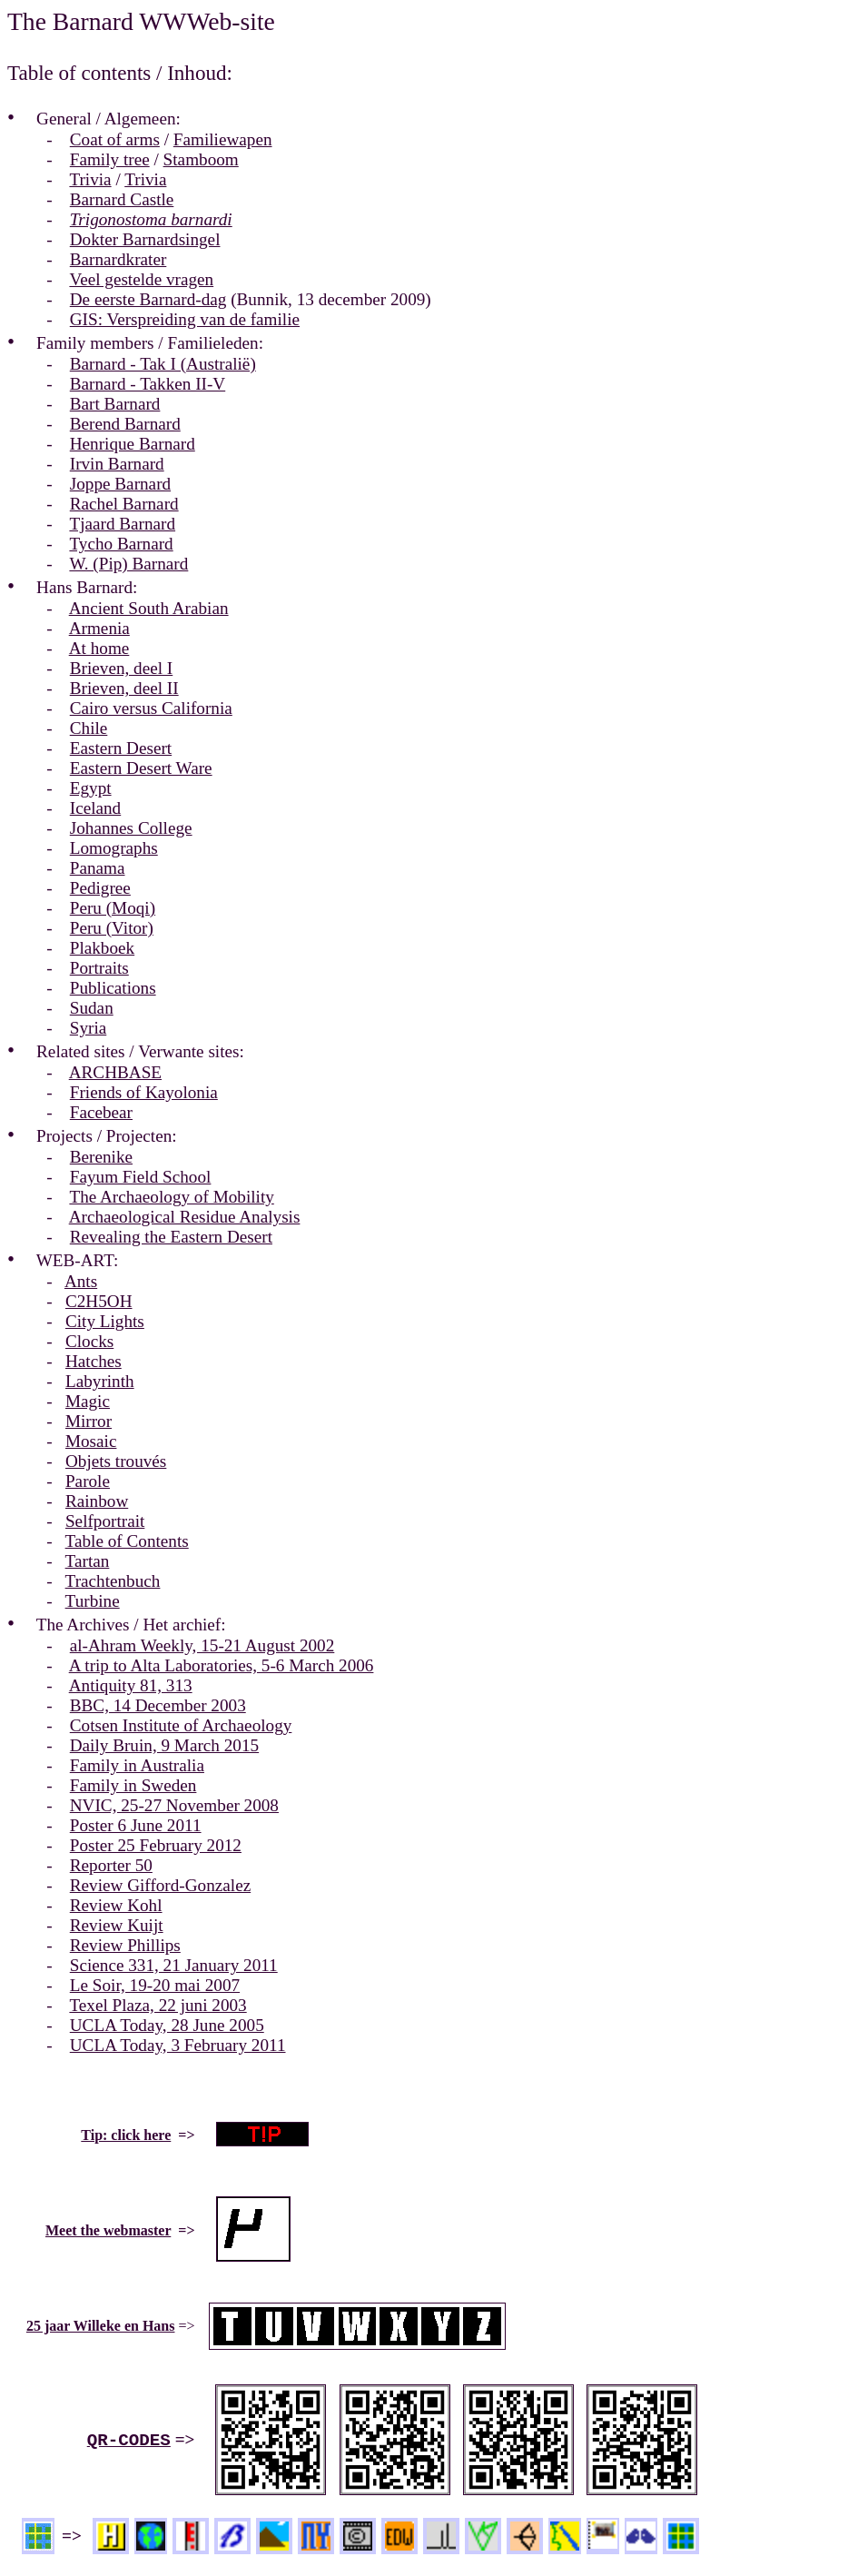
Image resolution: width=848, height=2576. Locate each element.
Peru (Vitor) (111, 927)
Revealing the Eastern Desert (171, 1236)
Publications (113, 987)
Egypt (91, 788)
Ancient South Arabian (149, 608)
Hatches (93, 1361)
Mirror (88, 1421)
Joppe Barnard (120, 483)
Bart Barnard (115, 403)
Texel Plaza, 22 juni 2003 (157, 2005)
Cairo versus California (151, 708)
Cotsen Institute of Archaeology (181, 1725)
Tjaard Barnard (122, 523)
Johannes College (131, 827)
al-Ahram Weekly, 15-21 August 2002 (202, 1645)
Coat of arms (115, 139)
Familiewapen (222, 139)
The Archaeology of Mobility (171, 1196)
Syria (88, 1027)
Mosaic (91, 1441)
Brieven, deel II (124, 688)
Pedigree (100, 887)
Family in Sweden (133, 1785)
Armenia (99, 628)
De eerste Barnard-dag (148, 299)
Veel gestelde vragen (141, 279)
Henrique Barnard (132, 443)
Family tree (110, 159)
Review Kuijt (116, 1925)
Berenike (101, 1156)
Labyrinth (99, 1381)
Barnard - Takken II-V (147, 383)
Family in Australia (137, 1765)
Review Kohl (116, 1905)
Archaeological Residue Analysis (185, 1216)
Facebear (101, 1112)
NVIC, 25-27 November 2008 (174, 1805)
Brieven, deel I (121, 668)
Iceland (95, 807)
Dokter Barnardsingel (145, 239)
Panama (97, 867)
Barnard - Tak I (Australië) (163, 363)
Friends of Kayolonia (144, 1092)
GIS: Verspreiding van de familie (185, 319)
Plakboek (102, 947)
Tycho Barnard (121, 543)
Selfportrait (104, 1521)
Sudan (91, 1007)
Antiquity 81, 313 (130, 1685)
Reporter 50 (111, 1865)
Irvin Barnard (117, 463)
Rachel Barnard (124, 503)
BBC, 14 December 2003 (158, 1705)
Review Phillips (125, 1945)
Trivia (90, 179)
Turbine (92, 1600)
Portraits (99, 967)
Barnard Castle (122, 199)
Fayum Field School (141, 1176)
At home (99, 648)
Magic (87, 1401)
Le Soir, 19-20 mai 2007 (155, 1985)
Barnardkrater (118, 259)
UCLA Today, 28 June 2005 (167, 2025)
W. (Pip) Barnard (128, 563)
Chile (89, 728)
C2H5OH (99, 1301)
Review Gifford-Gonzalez (160, 1885)
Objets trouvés (115, 1461)
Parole (87, 1481)
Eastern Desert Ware (141, 768)
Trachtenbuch (113, 1580)
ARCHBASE (115, 1072)
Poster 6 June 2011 (136, 1825)
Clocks (89, 1341)
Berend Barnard (125, 423)
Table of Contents (127, 1541)
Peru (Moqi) (112, 907)
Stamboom (201, 159)
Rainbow (96, 1501)
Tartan (87, 1560)
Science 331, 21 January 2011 (174, 1965)
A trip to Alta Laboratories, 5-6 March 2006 (221, 1665)
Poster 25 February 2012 (156, 1845)
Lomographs (114, 847)
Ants (80, 1281)
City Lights (104, 1321)
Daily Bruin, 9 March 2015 (164, 1745)
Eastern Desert (121, 748)
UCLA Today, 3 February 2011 (178, 2045)
